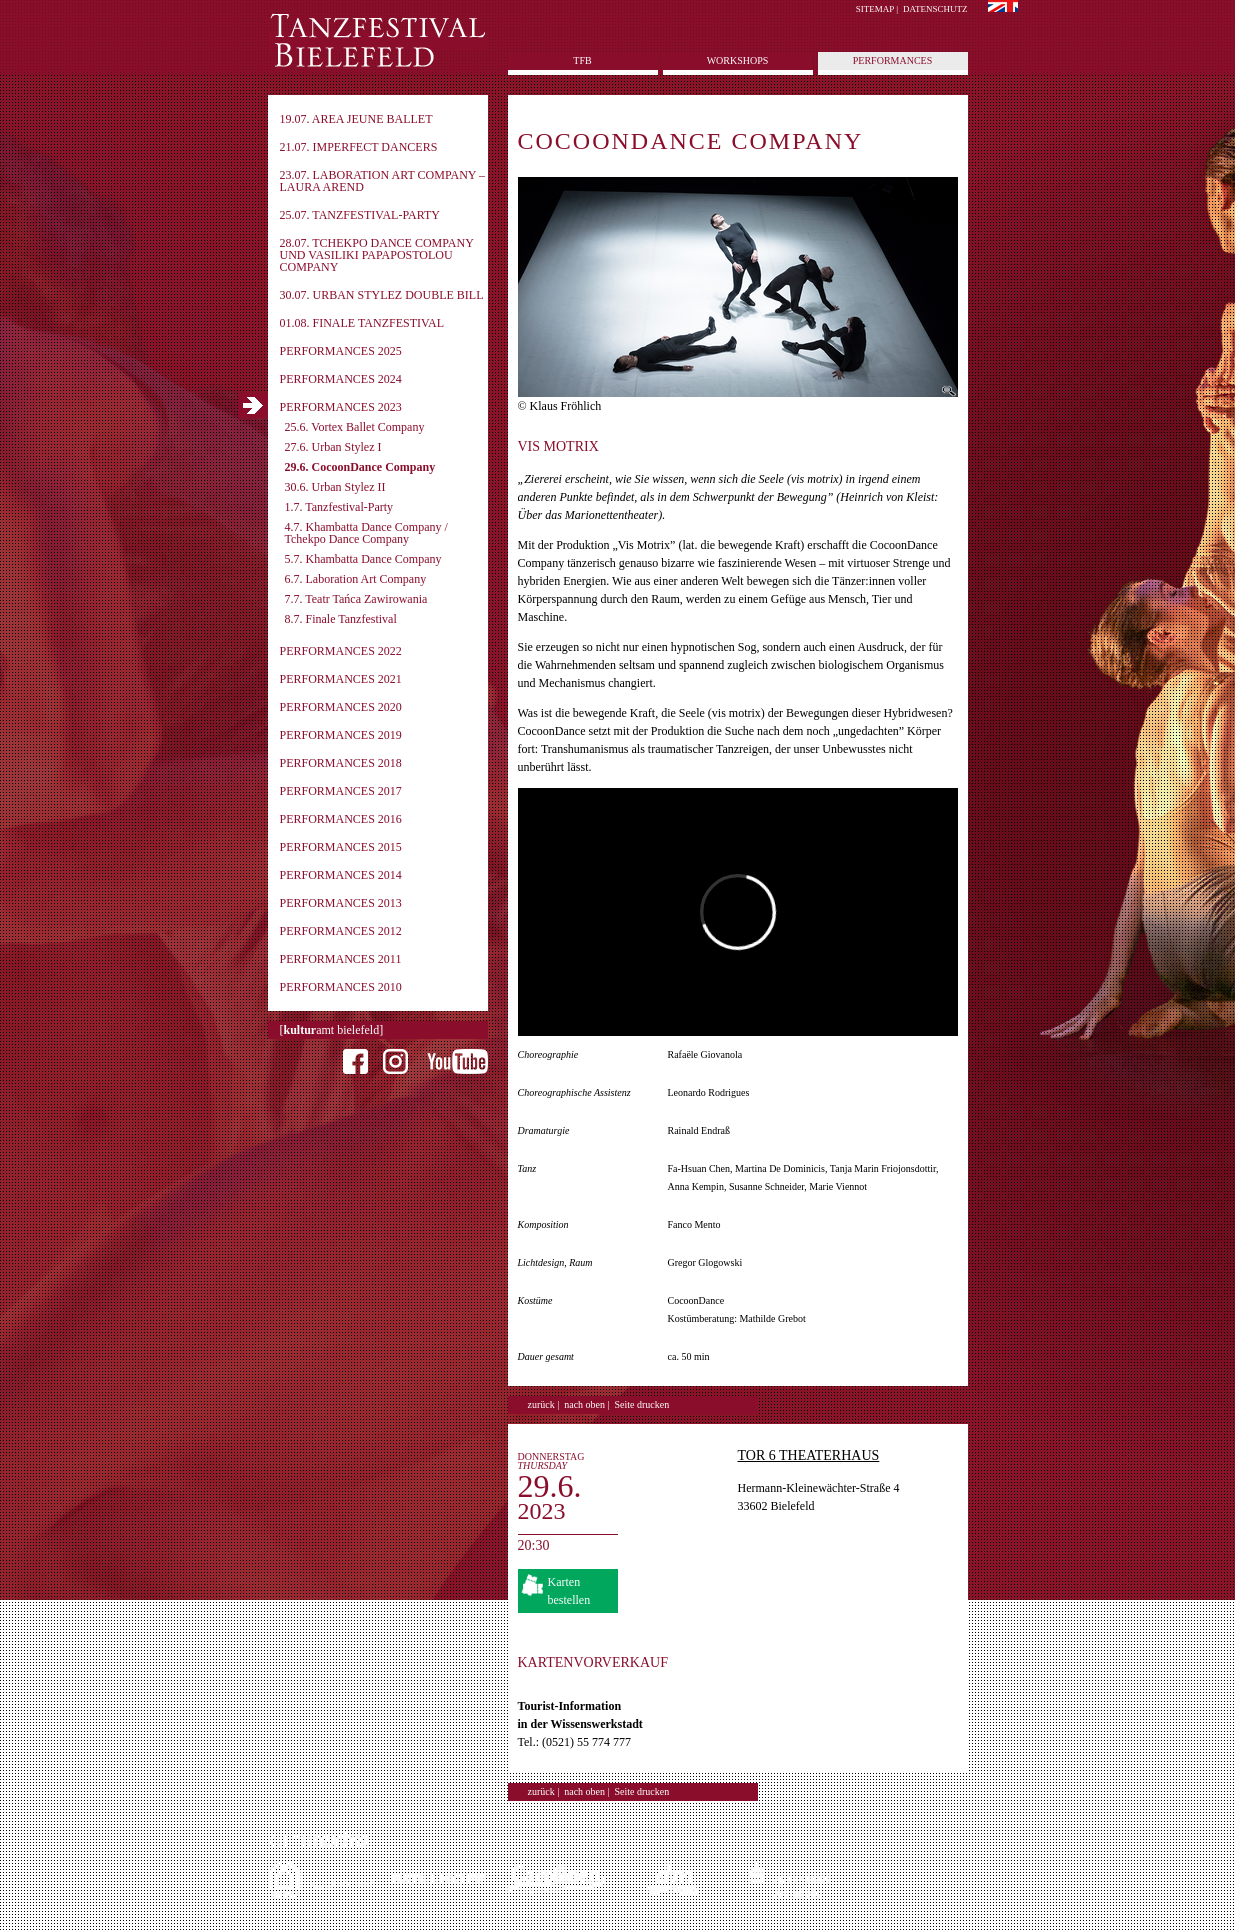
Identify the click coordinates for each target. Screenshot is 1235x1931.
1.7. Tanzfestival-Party (339, 507)
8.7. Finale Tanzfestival (341, 619)
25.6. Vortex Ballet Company (355, 427)
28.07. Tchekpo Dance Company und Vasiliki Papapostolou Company (377, 255)
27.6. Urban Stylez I (333, 447)
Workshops (738, 60)
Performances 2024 (341, 379)
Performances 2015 (341, 847)
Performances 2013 (341, 903)
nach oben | (586, 1404)
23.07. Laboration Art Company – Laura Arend (383, 181)
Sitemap (875, 9)
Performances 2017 (341, 791)
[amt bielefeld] (332, 1030)
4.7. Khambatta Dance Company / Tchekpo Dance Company (366, 533)
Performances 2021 (341, 679)
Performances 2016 (341, 819)
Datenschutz (935, 9)
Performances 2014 (341, 875)
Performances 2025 (341, 351)
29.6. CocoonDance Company (360, 467)
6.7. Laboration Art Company (356, 579)
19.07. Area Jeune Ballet (356, 119)
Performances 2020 (341, 707)
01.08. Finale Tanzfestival (362, 323)
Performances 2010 (341, 987)
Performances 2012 (341, 931)
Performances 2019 (341, 735)
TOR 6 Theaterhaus (809, 1455)
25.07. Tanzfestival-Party (360, 215)
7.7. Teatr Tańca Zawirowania (356, 599)
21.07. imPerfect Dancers (359, 147)
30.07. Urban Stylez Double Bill (382, 295)
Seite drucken (642, 1404)
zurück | (544, 1404)
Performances (892, 60)
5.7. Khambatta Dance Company (363, 559)
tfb (582, 60)
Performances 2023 (341, 407)
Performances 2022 (341, 651)
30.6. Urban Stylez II (335, 487)
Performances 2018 (341, 763)
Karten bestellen (569, 1591)
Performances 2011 (341, 959)
